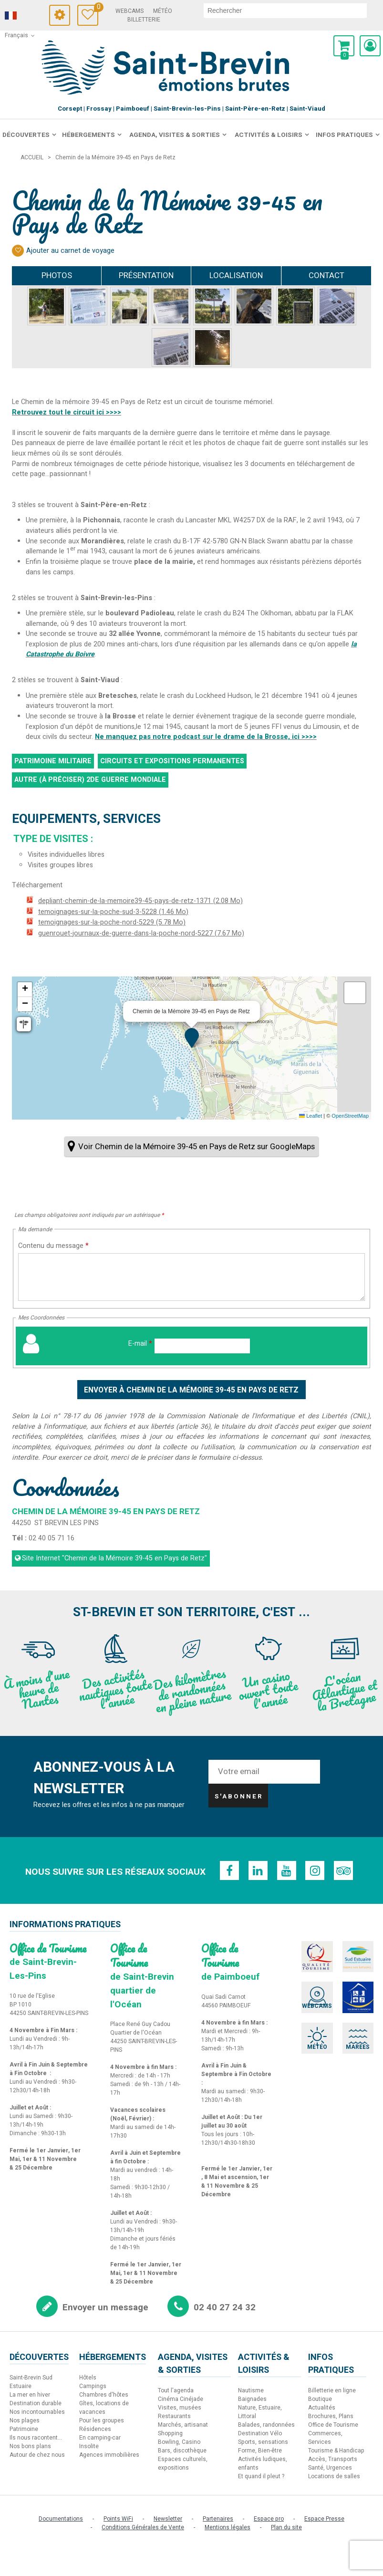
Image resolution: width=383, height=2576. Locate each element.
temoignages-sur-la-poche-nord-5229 (112, 922)
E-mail (140, 1344)
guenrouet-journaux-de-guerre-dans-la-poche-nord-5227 (141, 933)
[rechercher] (285, 10)
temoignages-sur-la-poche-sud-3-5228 (113, 912)
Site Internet (114, 1558)
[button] (343, 45)
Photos (56, 275)
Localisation (236, 275)
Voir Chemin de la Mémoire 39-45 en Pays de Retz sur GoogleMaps (196, 1147)
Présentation (146, 275)
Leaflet (310, 1116)
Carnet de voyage (96, 8)
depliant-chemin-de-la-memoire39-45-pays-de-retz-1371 (140, 901)
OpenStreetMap (350, 1116)
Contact (326, 275)
